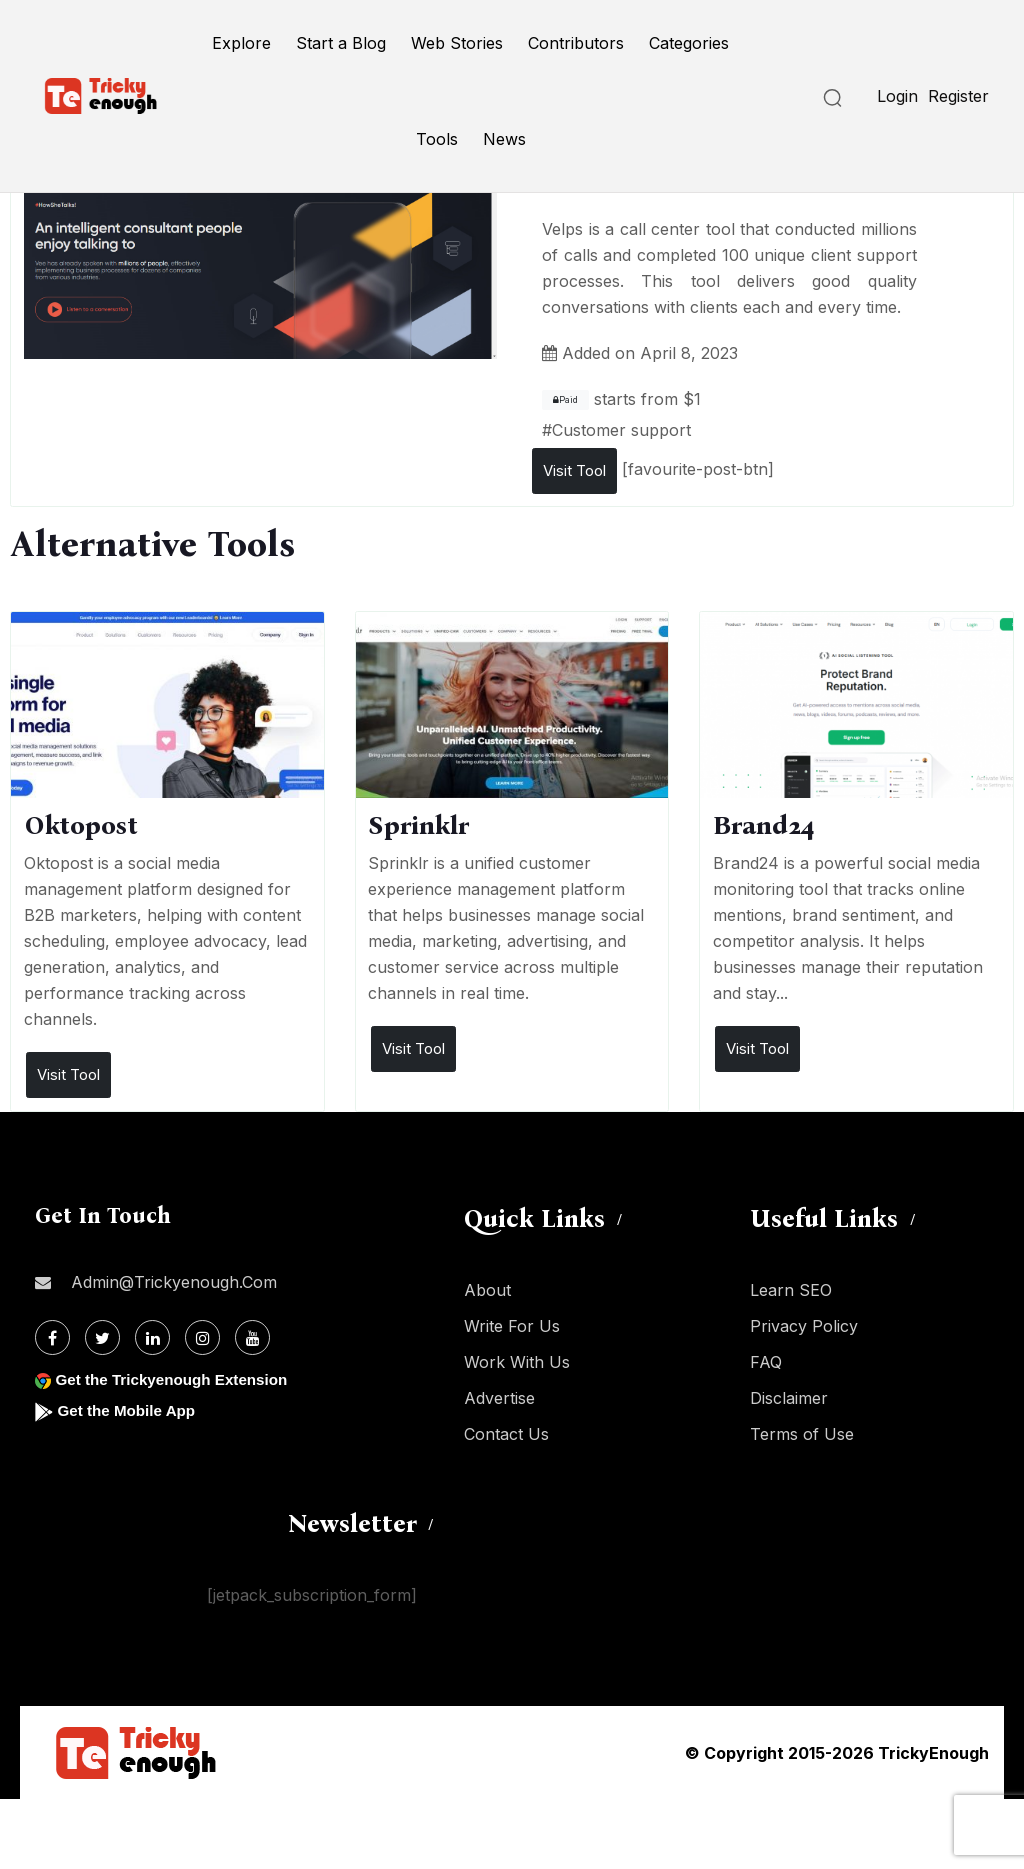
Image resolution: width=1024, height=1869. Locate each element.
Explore (241, 43)
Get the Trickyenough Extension (177, 1379)
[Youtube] (252, 1337)
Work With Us (517, 1362)
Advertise (499, 1398)
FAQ (766, 1362)
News (504, 139)
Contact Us (506, 1434)
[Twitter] (102, 1337)
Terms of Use (802, 1434)
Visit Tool (574, 470)
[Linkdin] (152, 1337)
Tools (437, 139)
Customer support (621, 430)
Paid (565, 400)
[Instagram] (202, 1337)
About (487, 1290)
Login (897, 96)
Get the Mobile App (129, 1410)
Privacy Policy (804, 1326)
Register (958, 96)
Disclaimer (789, 1398)
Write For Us (512, 1326)
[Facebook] (52, 1337)
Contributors (576, 43)
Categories (689, 43)
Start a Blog (341, 43)
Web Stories (457, 43)
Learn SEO (791, 1290)
